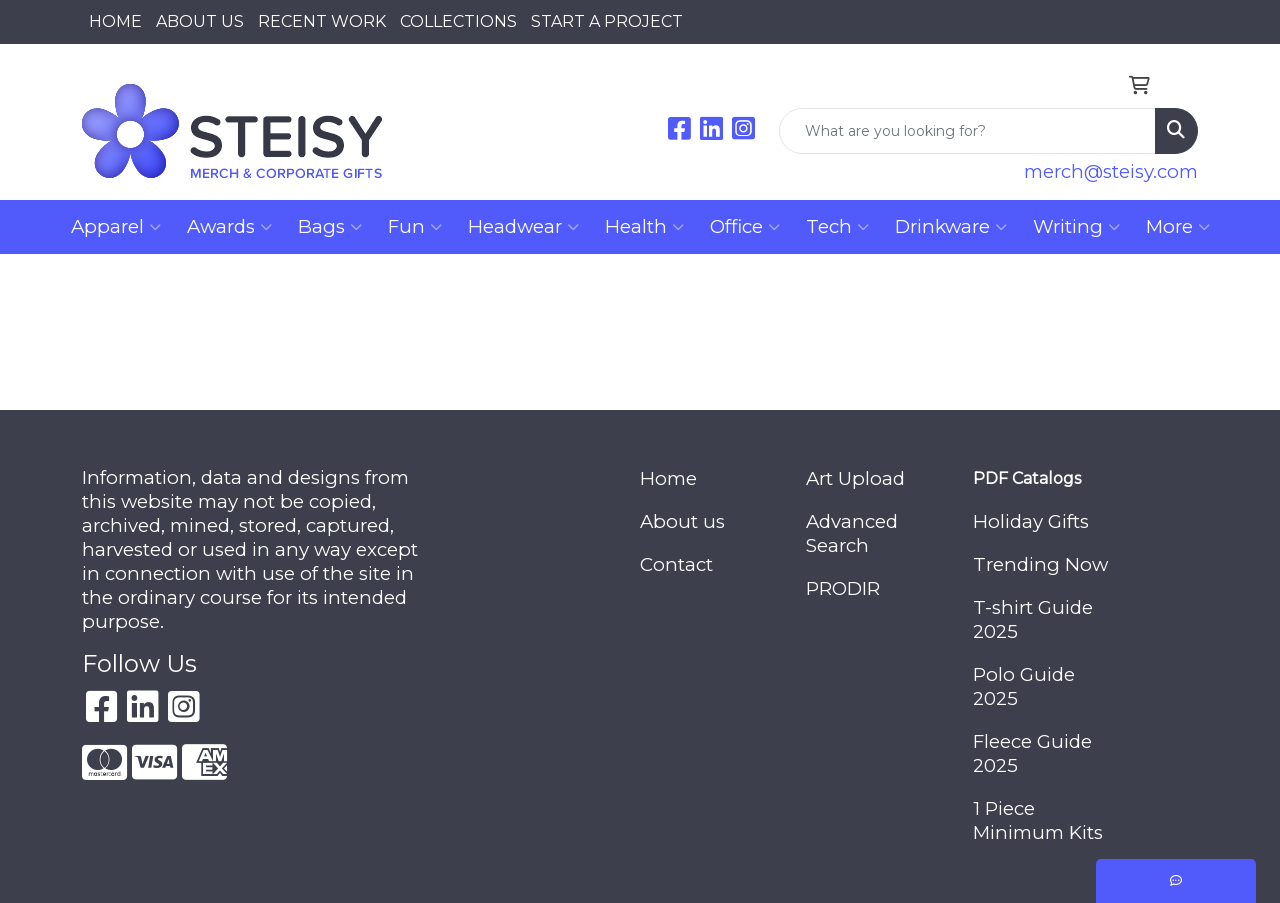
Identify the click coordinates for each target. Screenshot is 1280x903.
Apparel (116, 227)
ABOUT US (200, 21)
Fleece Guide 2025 (1032, 753)
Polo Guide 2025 (1024, 686)
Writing (1076, 227)
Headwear (523, 227)
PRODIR (843, 588)
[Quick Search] (967, 131)
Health (644, 227)
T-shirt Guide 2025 (1033, 619)
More (1178, 227)
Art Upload (855, 478)
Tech (837, 227)
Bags (330, 227)
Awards (229, 227)
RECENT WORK (322, 21)
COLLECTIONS (458, 21)
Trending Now (1040, 564)
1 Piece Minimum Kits (1038, 820)
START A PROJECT (607, 21)
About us (682, 521)
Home (668, 478)
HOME (115, 21)
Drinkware (951, 227)
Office (745, 227)
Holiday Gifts (1031, 521)
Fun (415, 227)
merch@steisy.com (1111, 171)
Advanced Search (852, 533)
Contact (676, 564)
